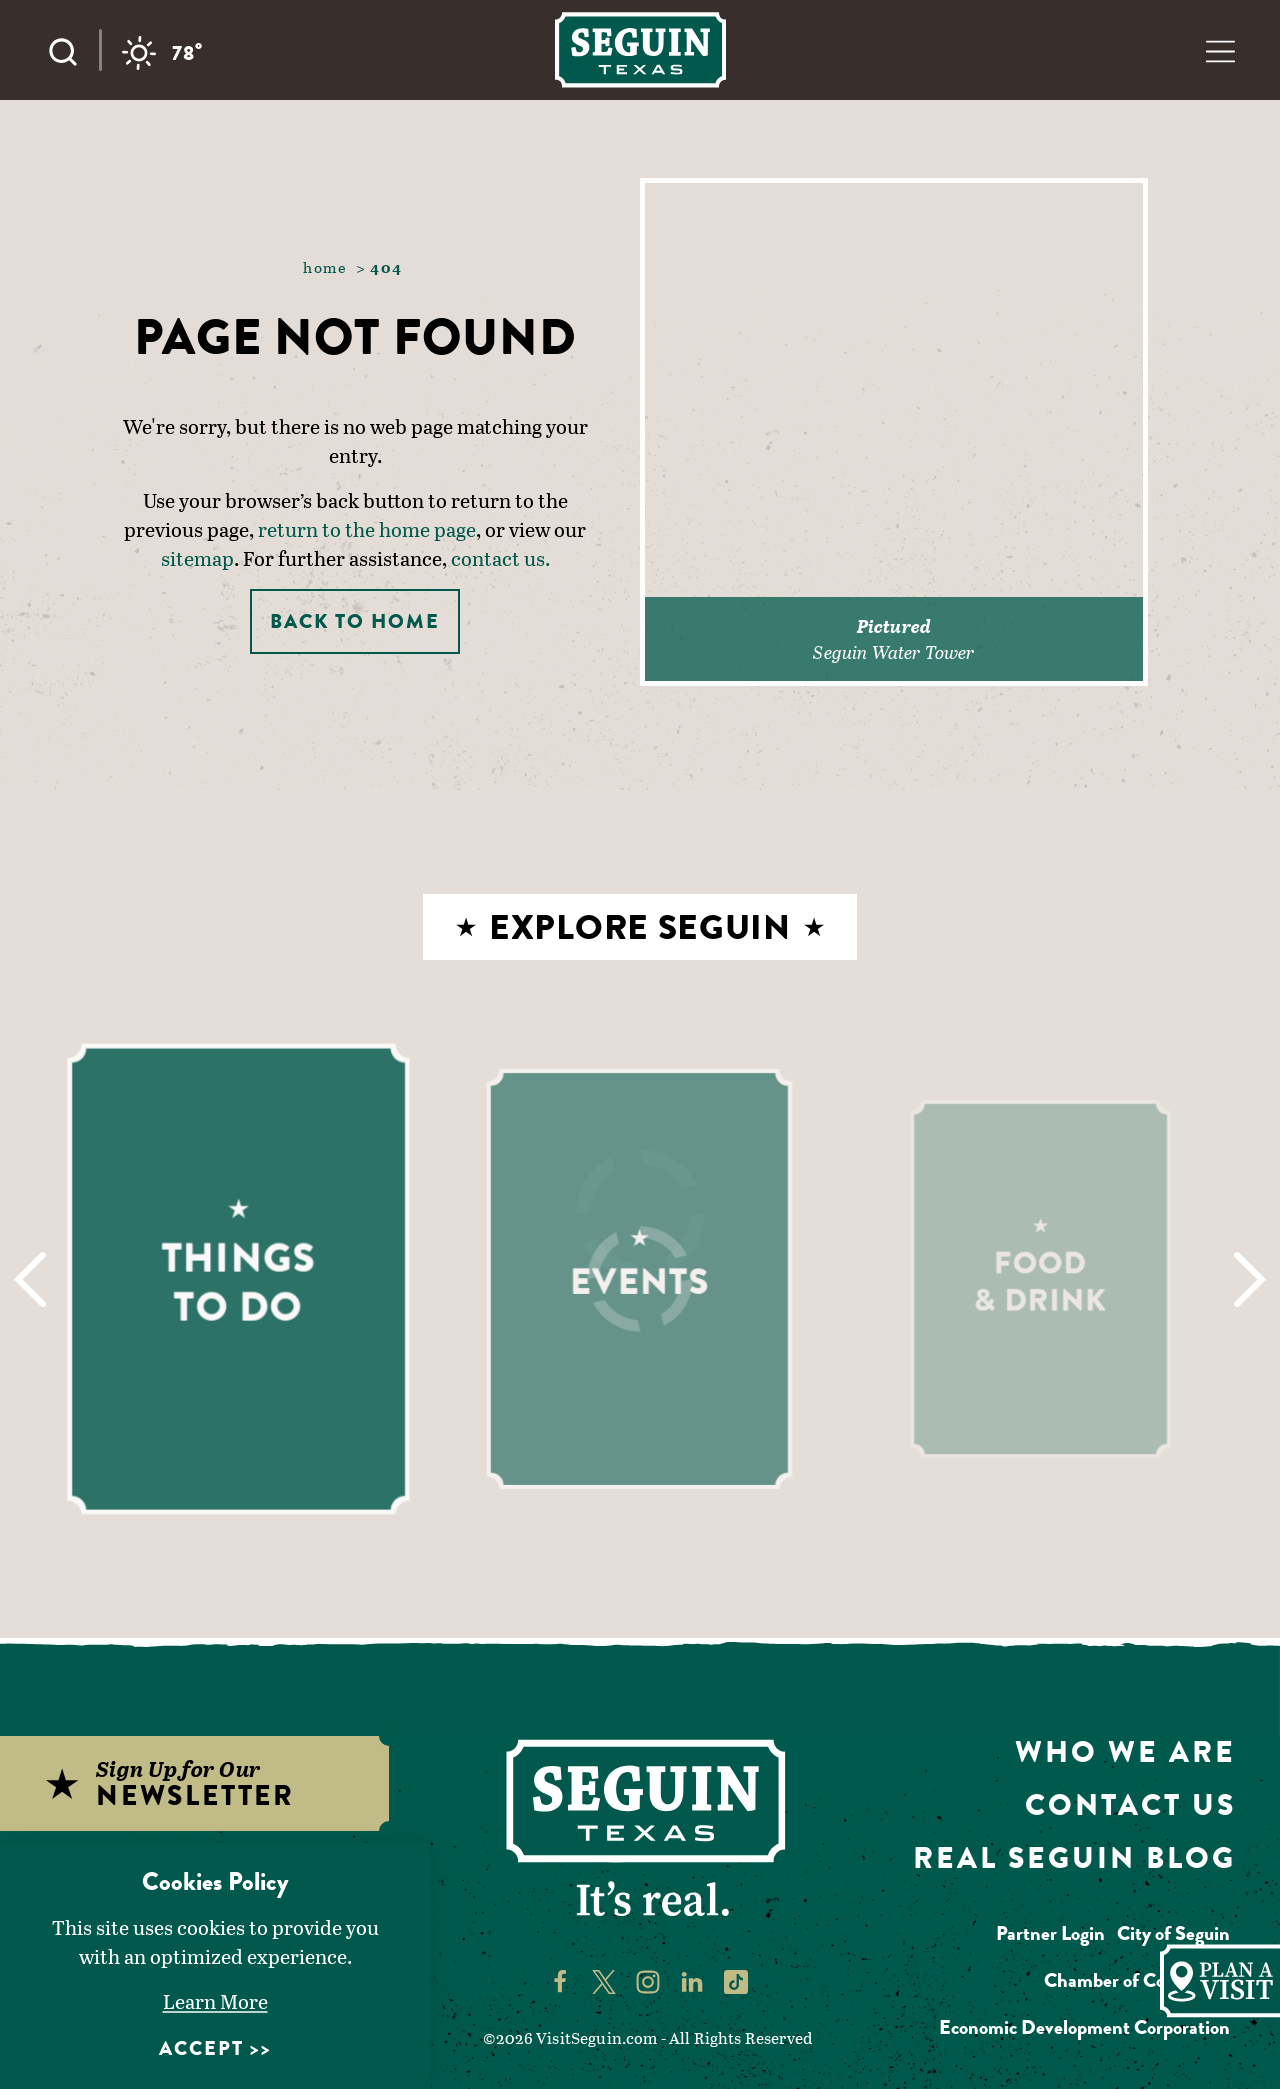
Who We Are (1125, 1752)
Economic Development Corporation (1084, 2027)
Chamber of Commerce (1137, 1980)
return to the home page (367, 529)
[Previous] (29, 1279)
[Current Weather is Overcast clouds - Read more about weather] (162, 53)
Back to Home (355, 621)
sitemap (197, 558)
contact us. (500, 558)
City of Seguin (1173, 1933)
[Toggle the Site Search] (73, 50)
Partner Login (1050, 1933)
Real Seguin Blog (1074, 1858)
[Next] (1250, 1279)
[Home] (640, 49)
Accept (201, 2048)
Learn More (215, 2001)
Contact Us (1130, 1805)
